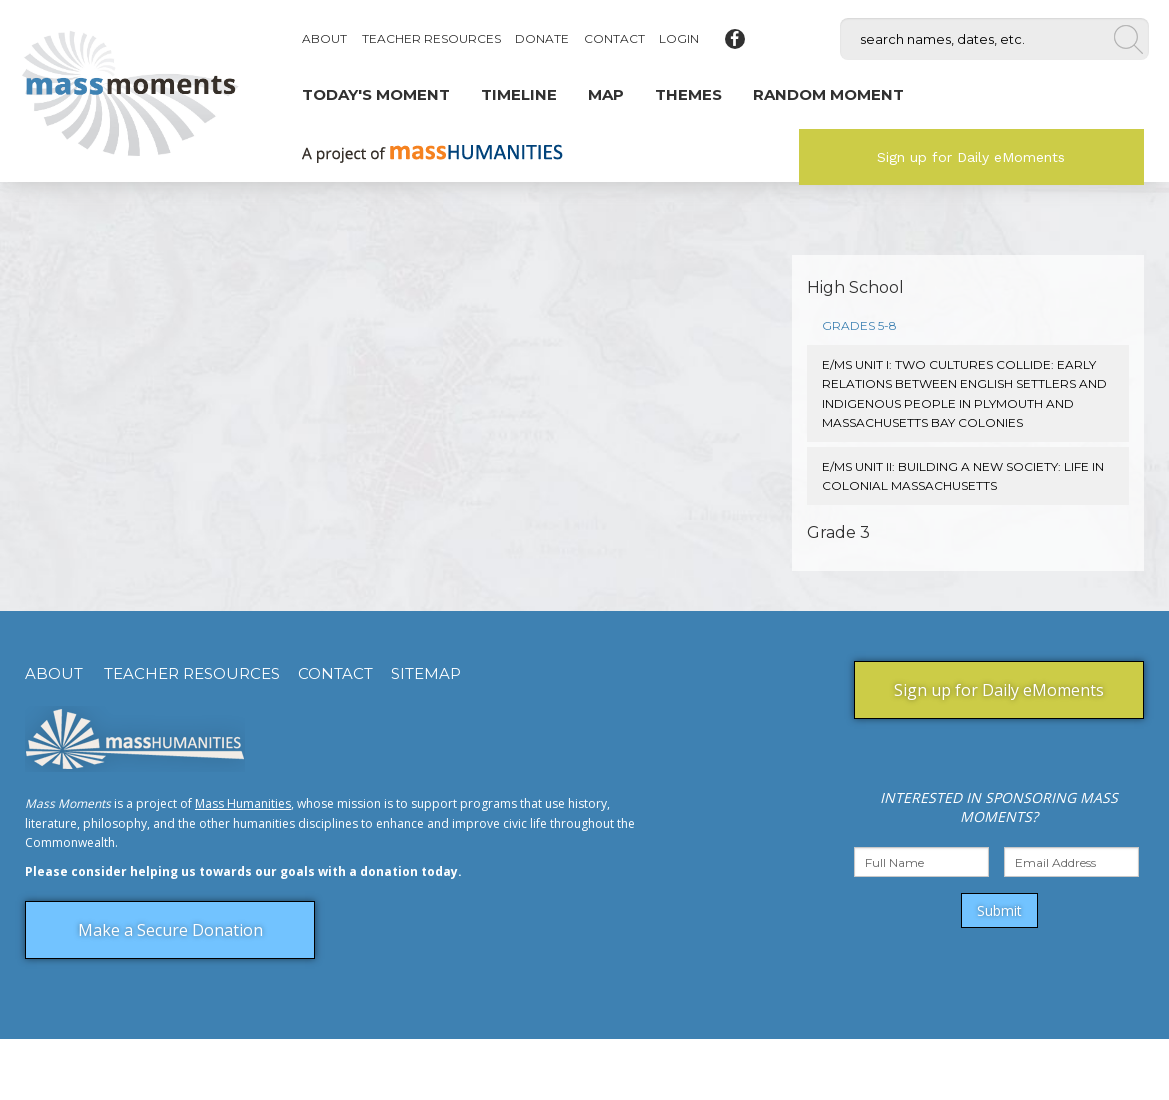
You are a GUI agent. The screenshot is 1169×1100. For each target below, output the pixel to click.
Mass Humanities (243, 803)
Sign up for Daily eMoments (971, 157)
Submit (999, 910)
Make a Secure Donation (170, 930)
